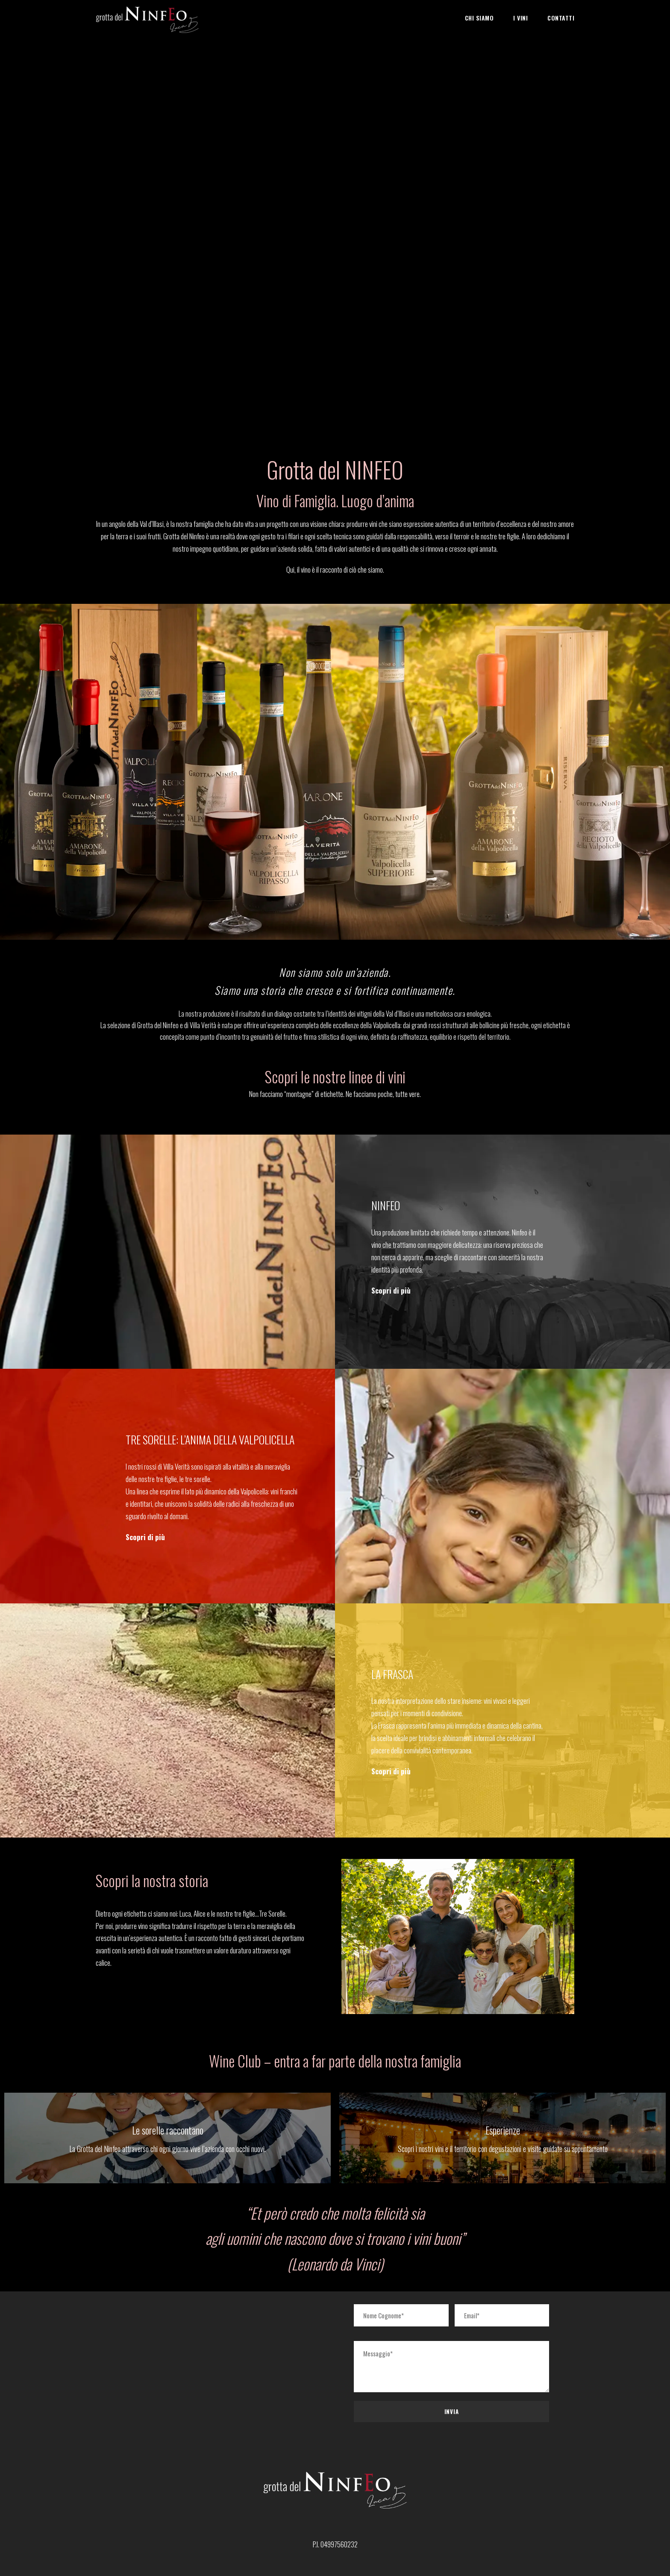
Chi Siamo (479, 17)
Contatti (560, 17)
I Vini (520, 17)
